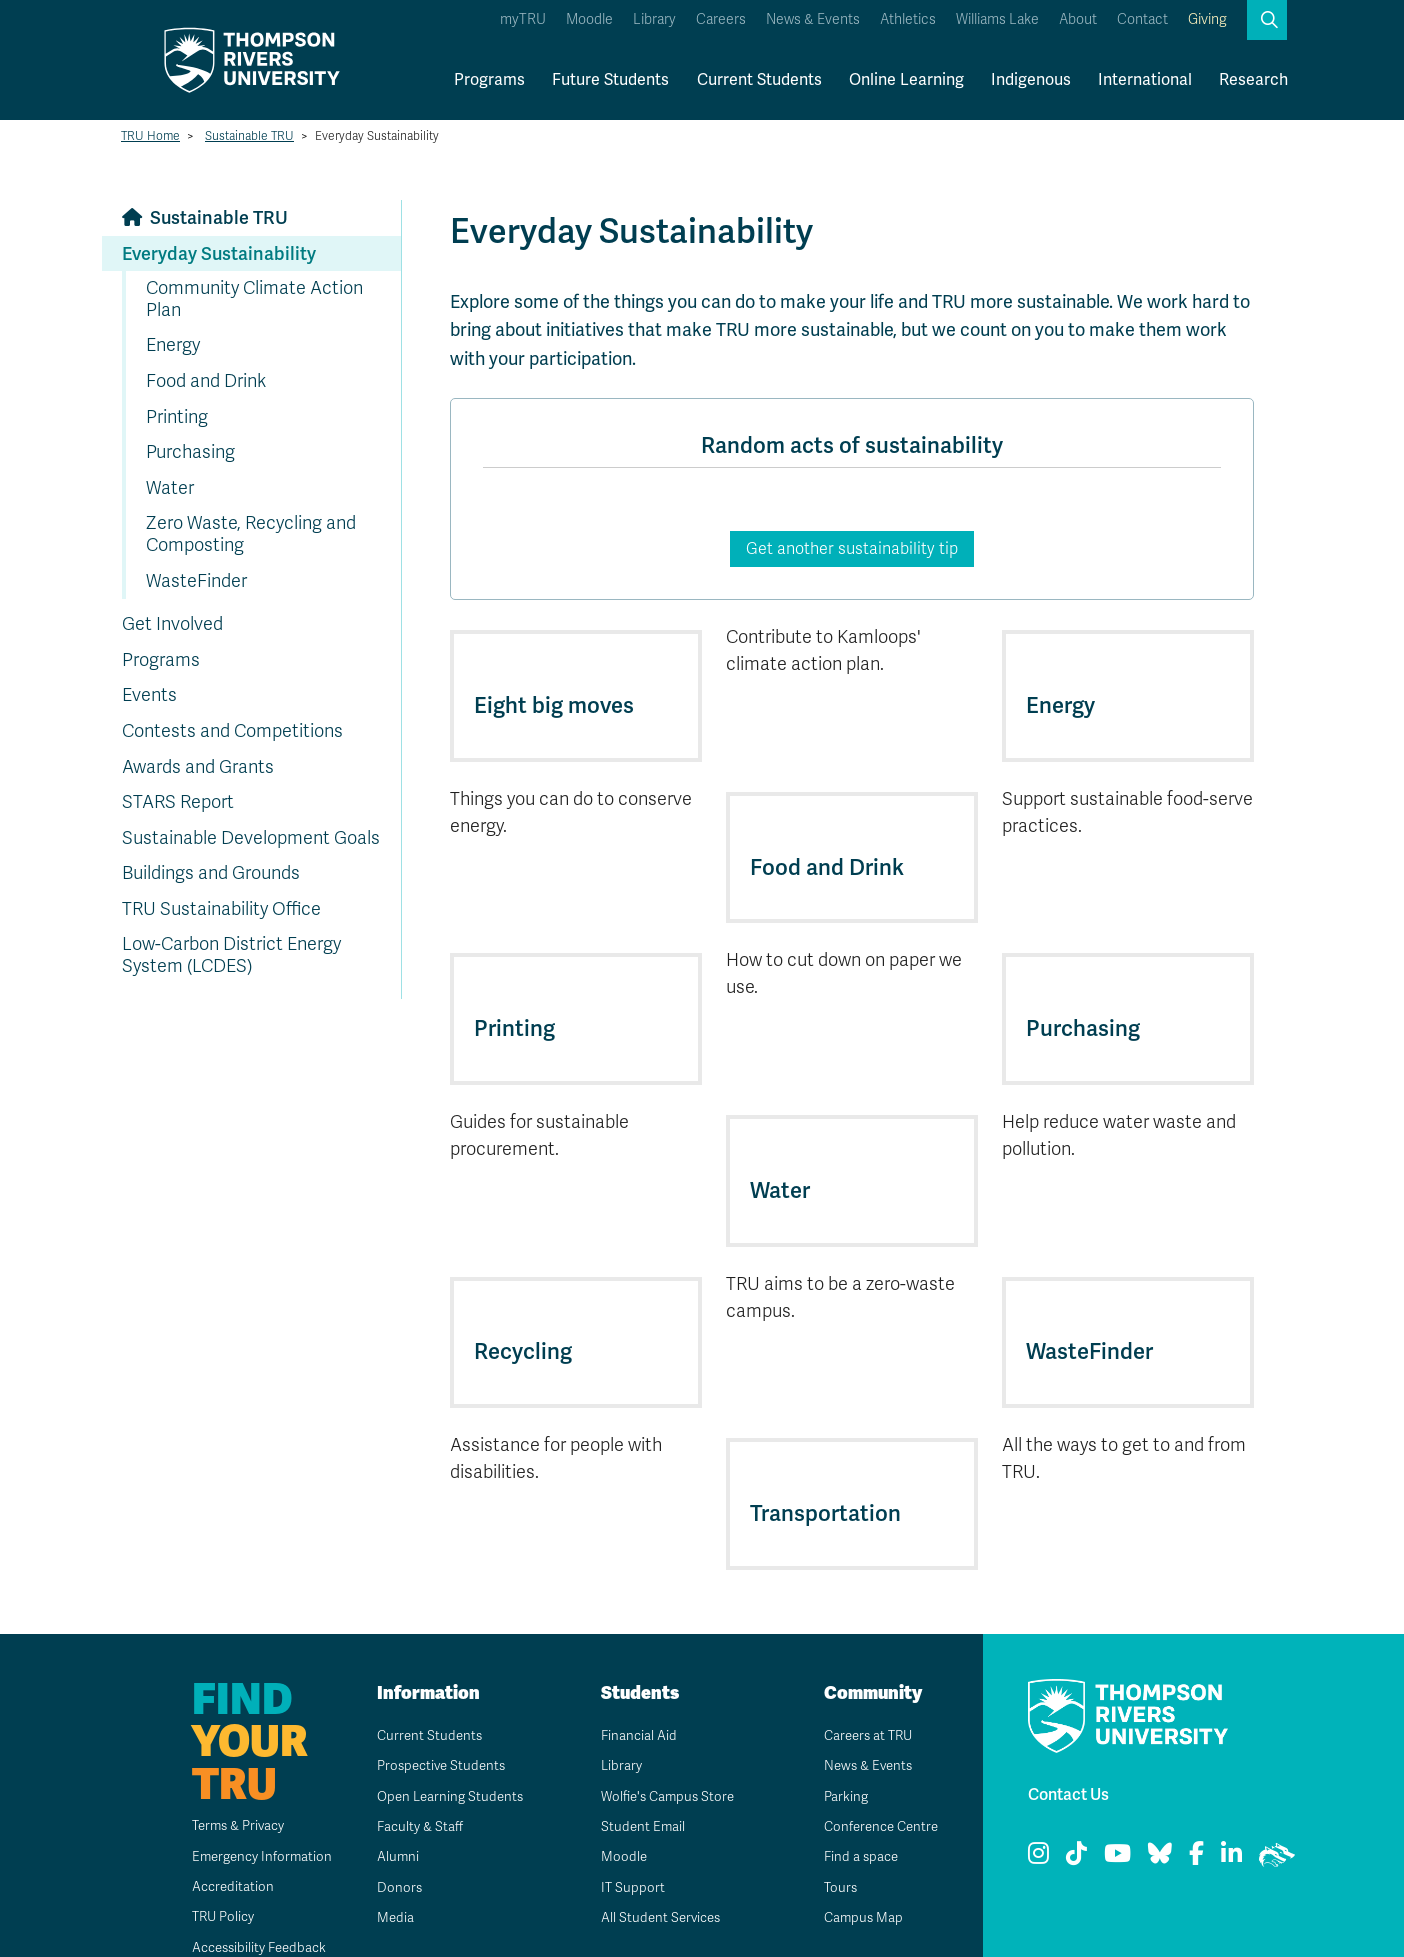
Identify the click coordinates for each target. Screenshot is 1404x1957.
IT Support (625, 1851)
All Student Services (655, 1881)
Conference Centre (877, 1790)
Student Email (636, 1790)
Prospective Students (437, 1729)
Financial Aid (632, 1699)
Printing (177, 417)
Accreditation (219, 1850)
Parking (839, 1759)
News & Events (813, 19)
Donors (392, 1851)
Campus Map (857, 1881)
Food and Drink (206, 381)
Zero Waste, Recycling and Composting (251, 534)
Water (170, 488)
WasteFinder (196, 581)
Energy (173, 345)
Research (1253, 79)
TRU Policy (211, 1880)
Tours (833, 1851)
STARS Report (178, 802)
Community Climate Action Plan (254, 299)
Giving (1207, 19)
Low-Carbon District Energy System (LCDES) (231, 955)
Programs (489, 79)
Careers (721, 19)
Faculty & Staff (414, 1790)
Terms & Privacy (227, 1789)
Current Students (759, 79)
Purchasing (190, 452)
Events (149, 695)
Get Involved (172, 624)
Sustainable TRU (249, 136)
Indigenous (1031, 79)
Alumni (390, 1820)
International (1145, 79)
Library (654, 19)
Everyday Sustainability (219, 253)
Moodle (589, 19)
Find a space (855, 1820)
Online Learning (906, 79)
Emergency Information (250, 1819)
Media (388, 1881)
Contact (1142, 19)
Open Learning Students (445, 1759)
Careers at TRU (863, 1699)
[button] (1267, 20)
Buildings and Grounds (211, 873)
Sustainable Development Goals (251, 838)
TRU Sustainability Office (221, 909)
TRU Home (150, 136)
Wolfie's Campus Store (663, 1759)
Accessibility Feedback (249, 1910)
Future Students (610, 79)
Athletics (908, 19)
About (1078, 19)
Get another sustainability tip (852, 549)
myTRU (523, 19)
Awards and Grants (198, 767)
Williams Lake (997, 19)
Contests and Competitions (232, 731)
